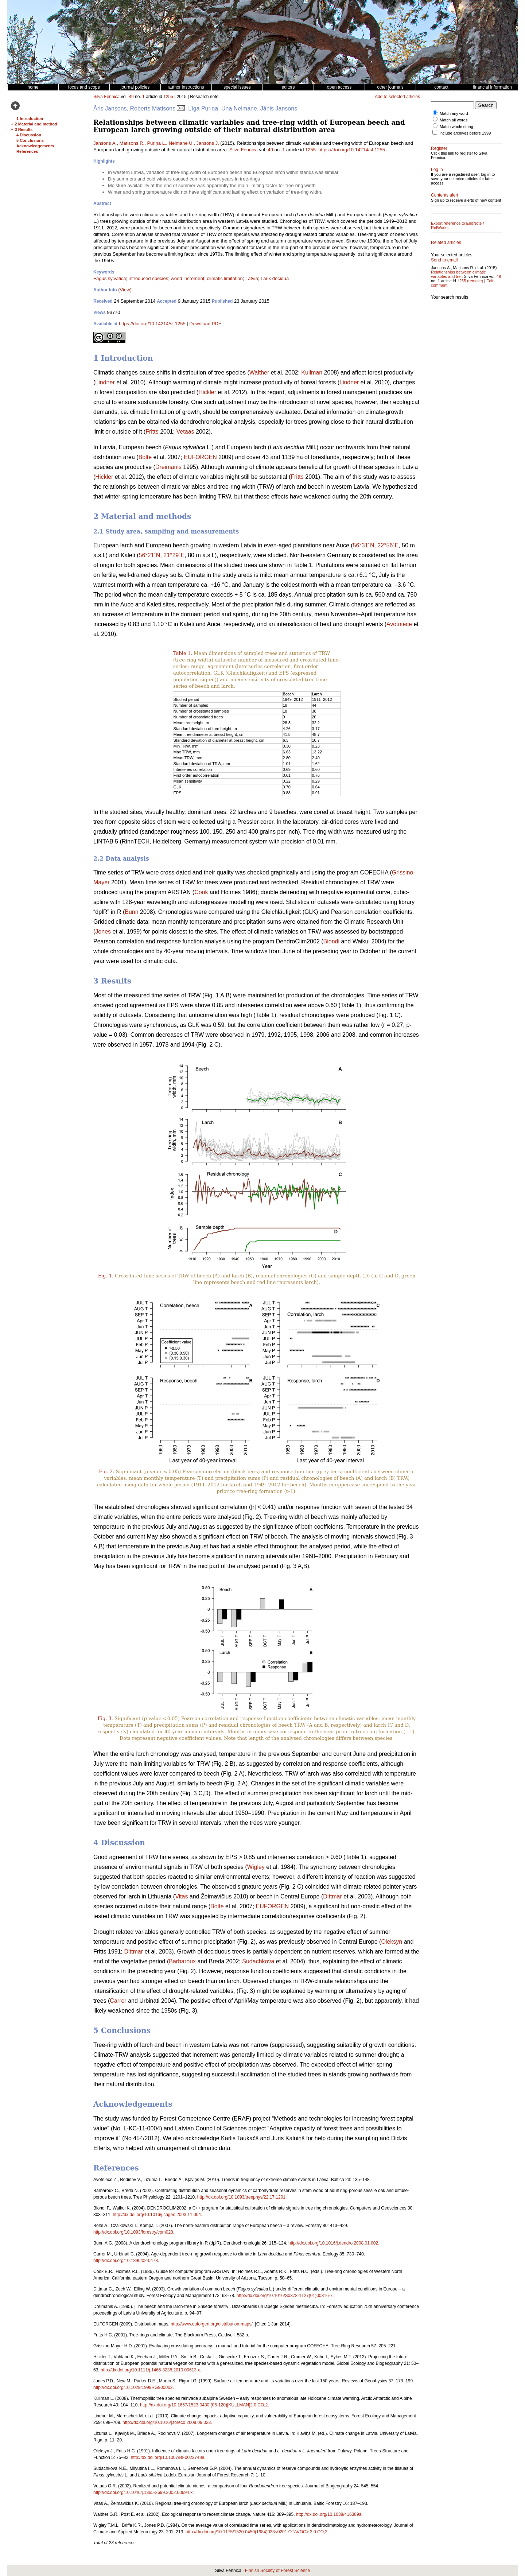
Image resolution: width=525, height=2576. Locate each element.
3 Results (24, 129)
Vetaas (185, 431)
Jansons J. (208, 143)
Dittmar (332, 1896)
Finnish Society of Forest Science (277, 2570)
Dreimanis (168, 467)
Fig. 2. (106, 1471)
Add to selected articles (397, 96)
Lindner (104, 382)
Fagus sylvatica (109, 278)
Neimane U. (181, 143)
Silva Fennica (106, 96)
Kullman (311, 372)
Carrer (118, 2001)
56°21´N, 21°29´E (162, 555)
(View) (125, 289)
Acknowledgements (35, 146)
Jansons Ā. (105, 143)
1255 (168, 96)
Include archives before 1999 (465, 133)
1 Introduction (29, 118)
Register (439, 148)
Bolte (145, 457)
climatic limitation (224, 278)
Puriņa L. (156, 143)
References (27, 151)
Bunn (131, 912)
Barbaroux (182, 1961)
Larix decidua (275, 278)
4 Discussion (28, 135)
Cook (201, 892)
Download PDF (205, 323)
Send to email (444, 260)
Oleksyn (391, 1942)
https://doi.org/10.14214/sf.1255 (351, 149)
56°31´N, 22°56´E (376, 545)
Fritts (152, 431)
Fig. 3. (105, 1718)
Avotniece (399, 624)
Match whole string (456, 126)
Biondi (331, 941)
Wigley (256, 1867)
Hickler (207, 392)
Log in (437, 169)
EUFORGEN (200, 457)
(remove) (475, 281)
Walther (259, 372)
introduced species (148, 278)
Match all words (453, 120)
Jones (103, 931)
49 (131, 96)
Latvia (251, 278)
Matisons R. (132, 143)
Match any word (454, 113)
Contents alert (444, 195)
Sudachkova (258, 1961)
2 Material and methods (37, 124)
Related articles (446, 242)
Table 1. (182, 653)
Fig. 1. (105, 1276)
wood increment (187, 278)
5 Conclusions (30, 140)
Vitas (181, 1896)
